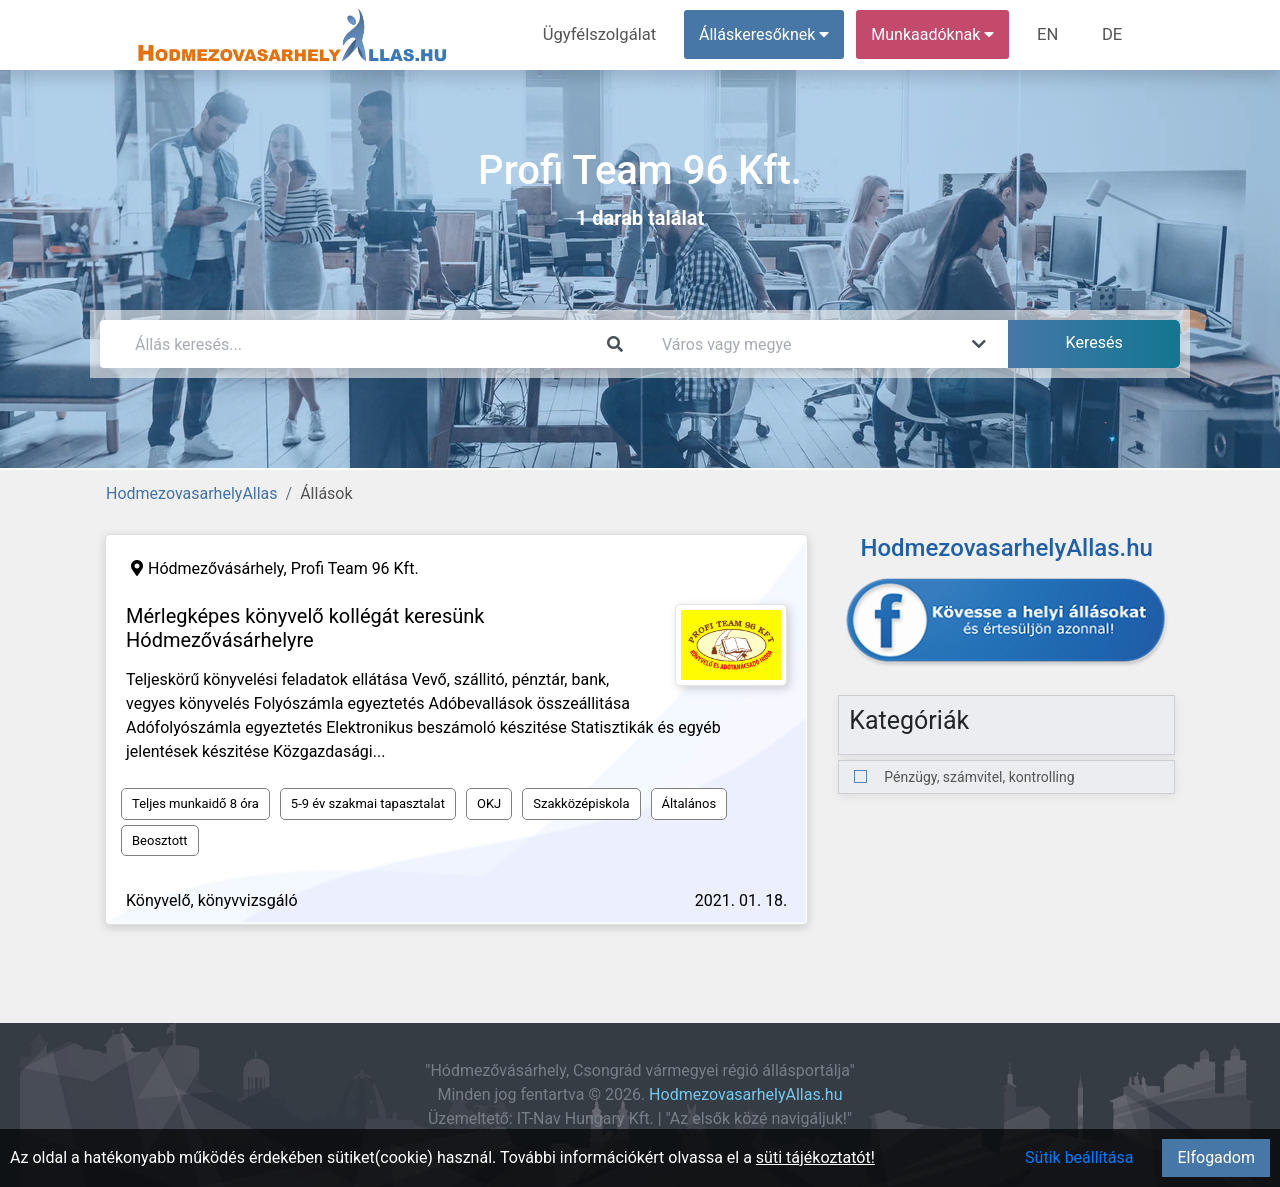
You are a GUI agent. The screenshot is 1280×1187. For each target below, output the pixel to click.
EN (1051, 34)
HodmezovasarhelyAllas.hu (745, 1094)
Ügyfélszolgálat (606, 34)
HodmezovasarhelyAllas (192, 493)
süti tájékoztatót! (815, 1157)
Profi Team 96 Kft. (355, 568)
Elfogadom (1216, 1157)
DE (1113, 34)
